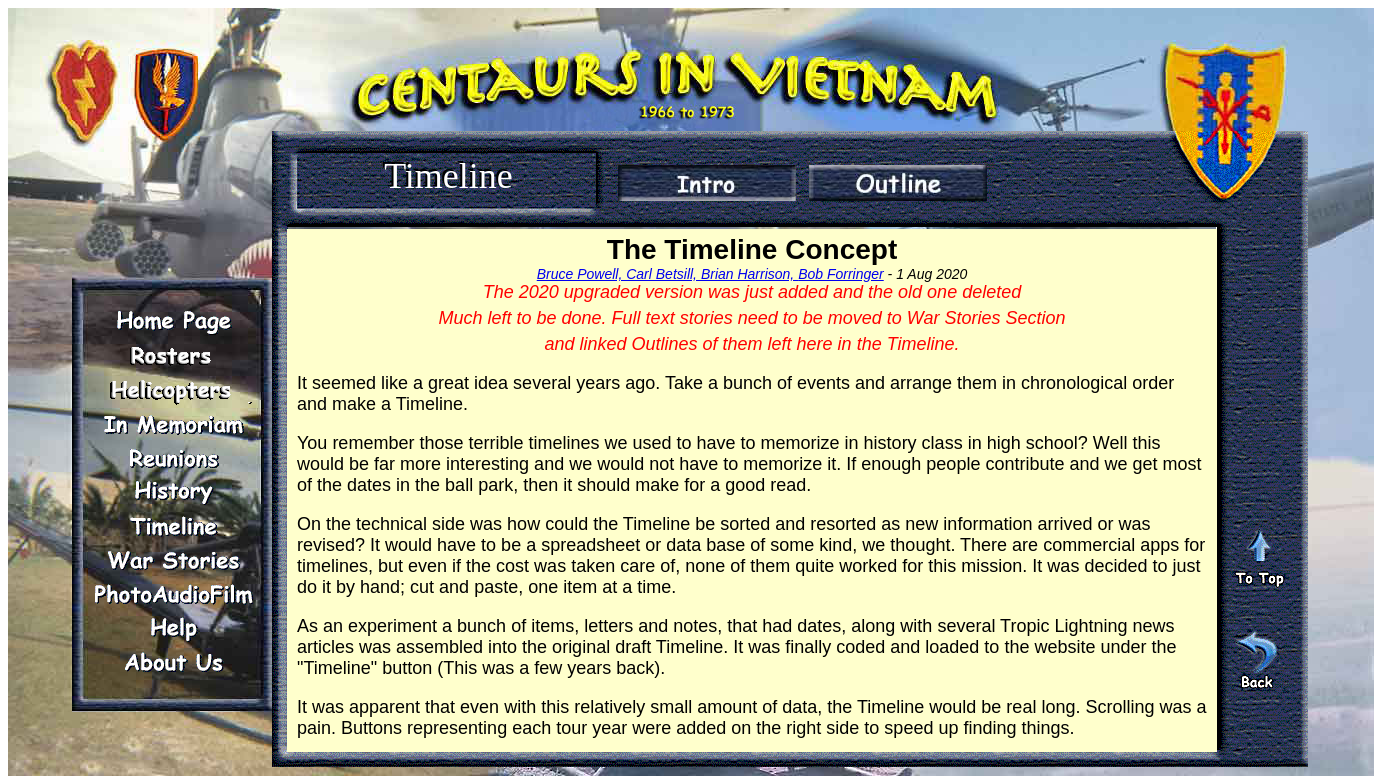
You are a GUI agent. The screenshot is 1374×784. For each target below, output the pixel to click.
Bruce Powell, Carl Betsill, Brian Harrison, (667, 274)
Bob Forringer (841, 274)
